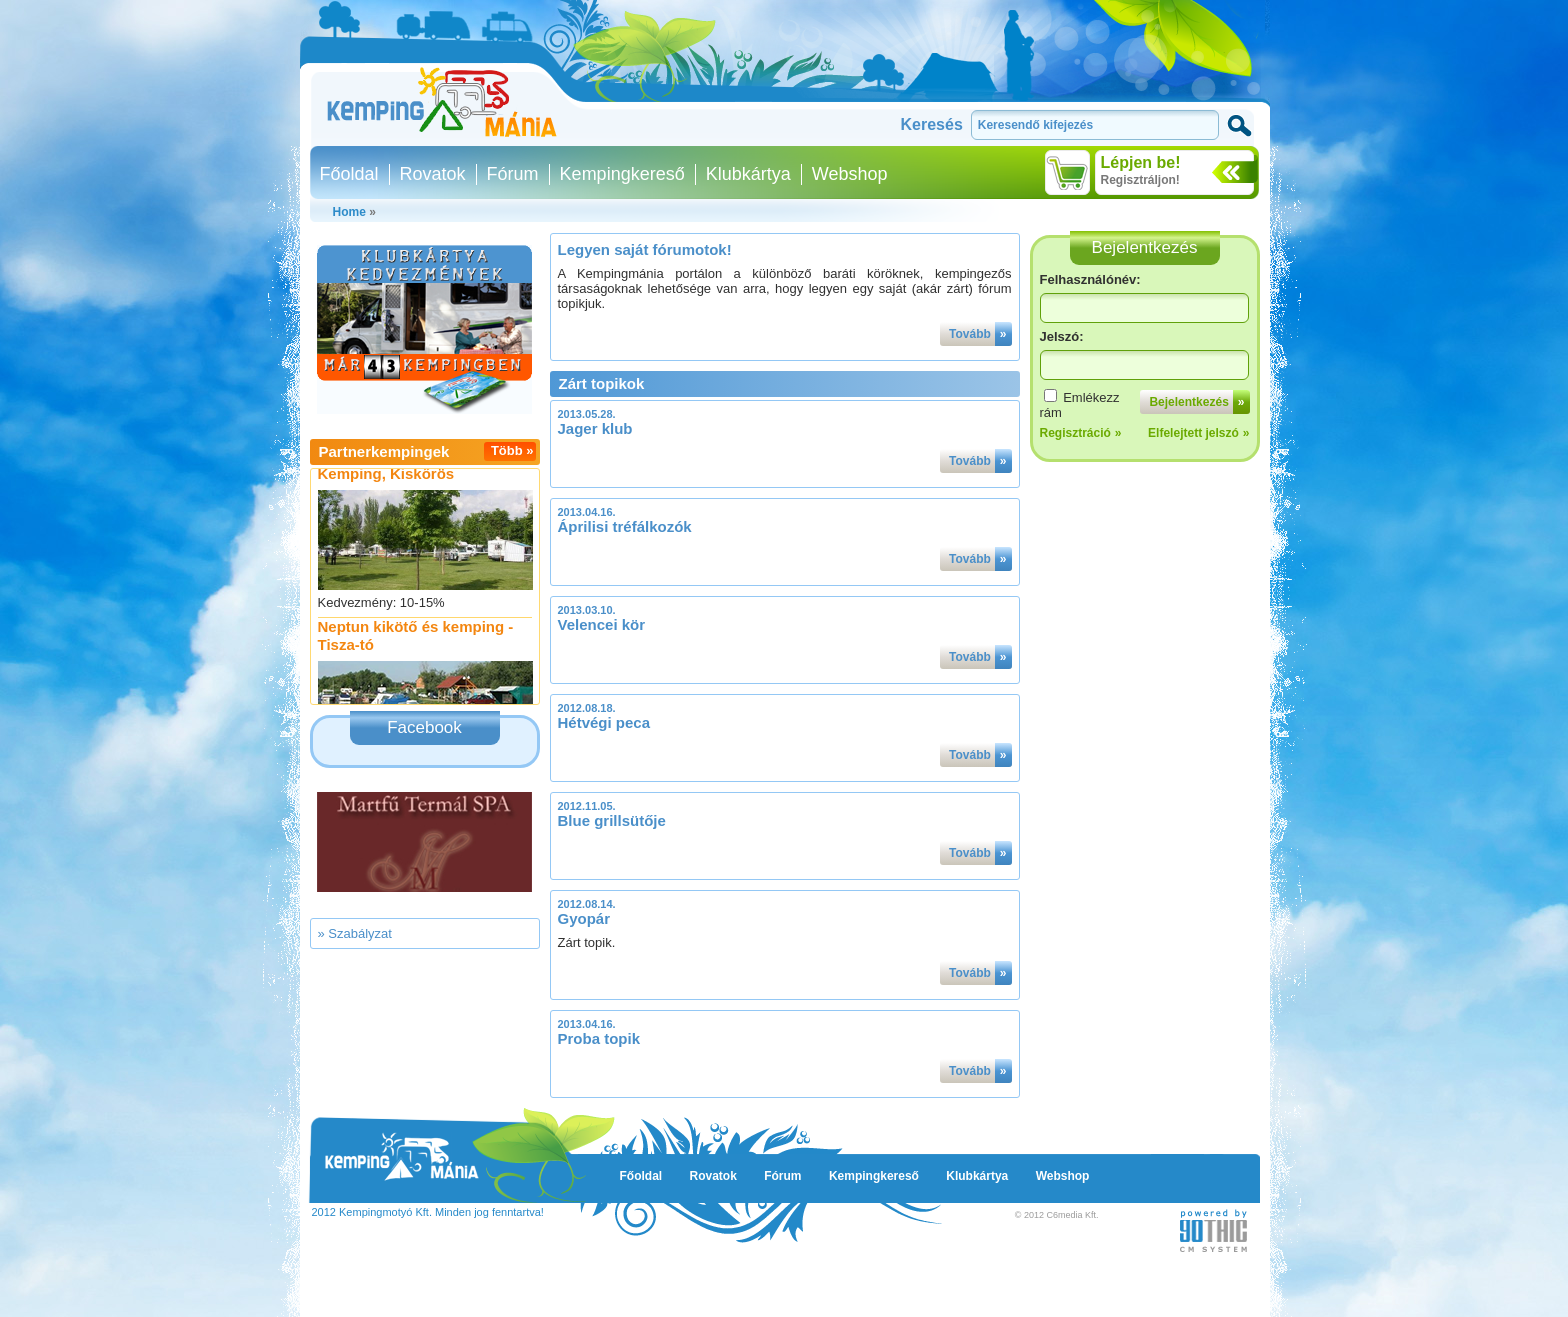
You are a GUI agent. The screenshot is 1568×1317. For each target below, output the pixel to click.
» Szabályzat (355, 933)
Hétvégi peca (604, 722)
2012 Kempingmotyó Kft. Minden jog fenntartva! (428, 1212)
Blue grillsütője (612, 820)
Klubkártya (748, 174)
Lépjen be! (1141, 162)
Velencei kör (602, 624)
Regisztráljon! (1140, 180)
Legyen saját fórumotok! (645, 249)
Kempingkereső (622, 174)
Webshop (850, 174)
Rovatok (433, 174)
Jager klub (595, 428)
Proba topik (599, 1038)
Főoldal (349, 174)
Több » (512, 450)
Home (349, 212)
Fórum (513, 174)
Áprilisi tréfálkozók (625, 526)
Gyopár (584, 918)
